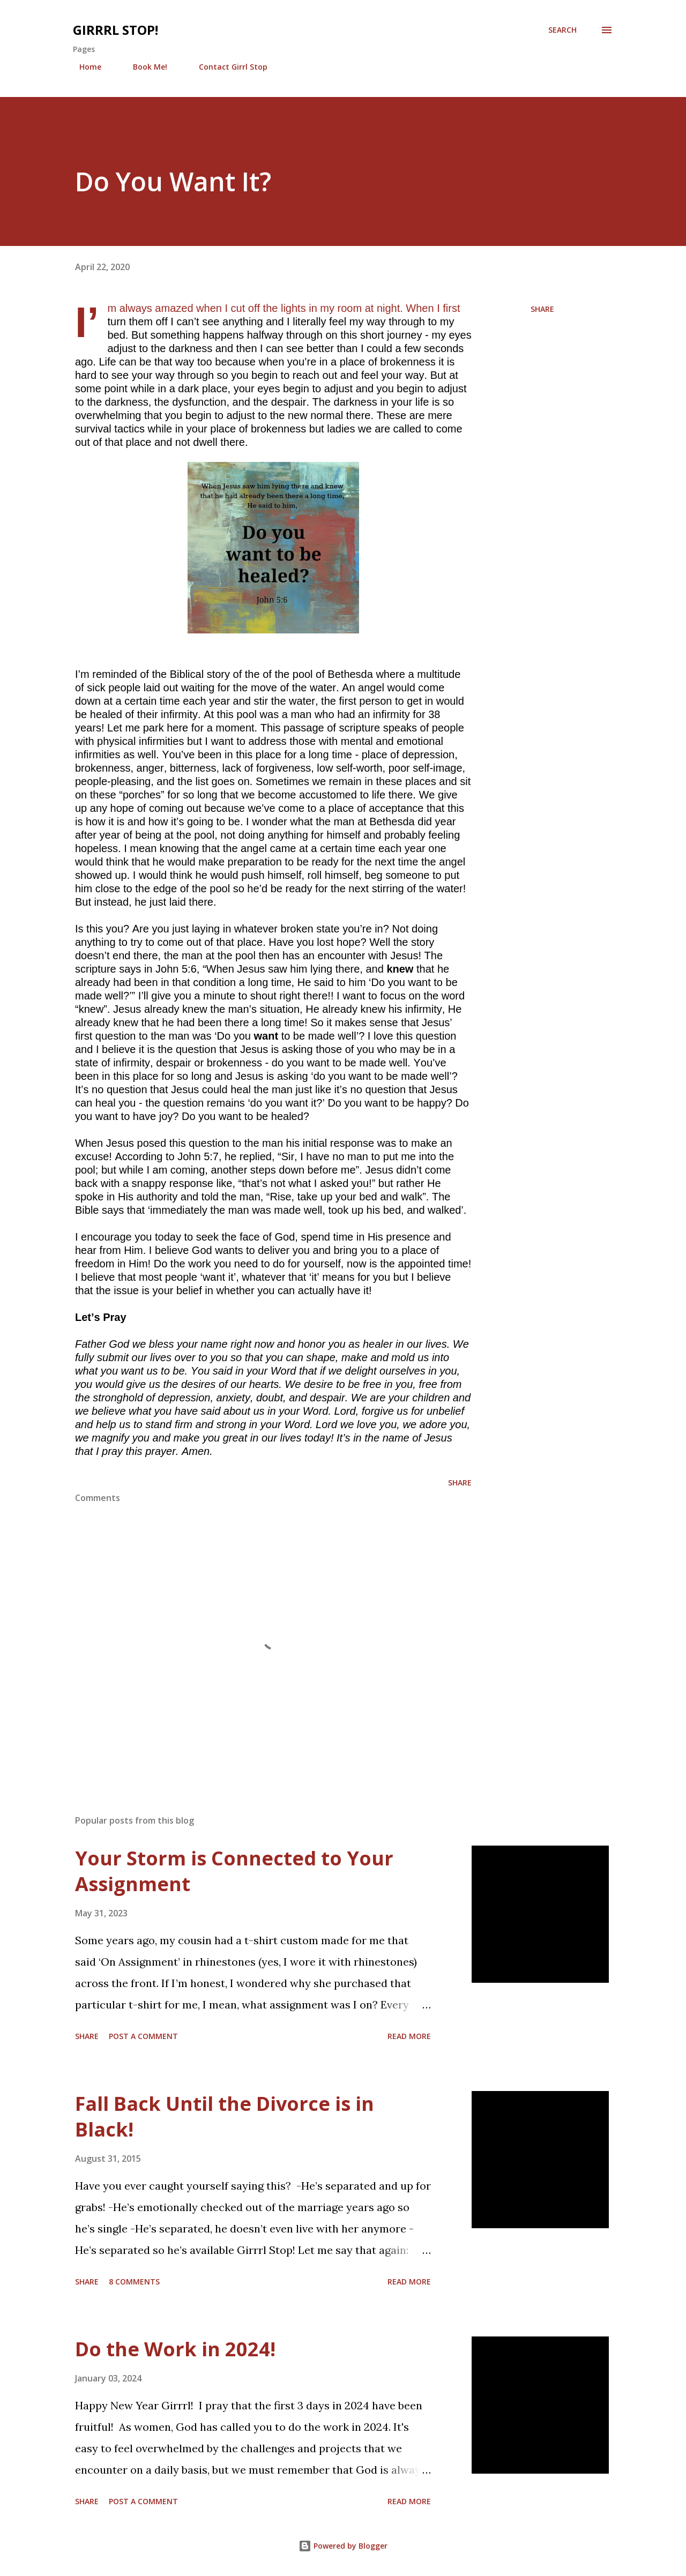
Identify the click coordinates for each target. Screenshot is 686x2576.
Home (84, 67)
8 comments (134, 2281)
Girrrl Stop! (115, 30)
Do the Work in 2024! (175, 2349)
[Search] (562, 30)
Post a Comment (143, 2036)
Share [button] (542, 309)
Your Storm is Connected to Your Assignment (234, 1871)
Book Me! (143, 67)
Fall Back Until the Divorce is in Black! (224, 2116)
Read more (409, 2036)
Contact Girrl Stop (226, 67)
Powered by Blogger (343, 2546)
